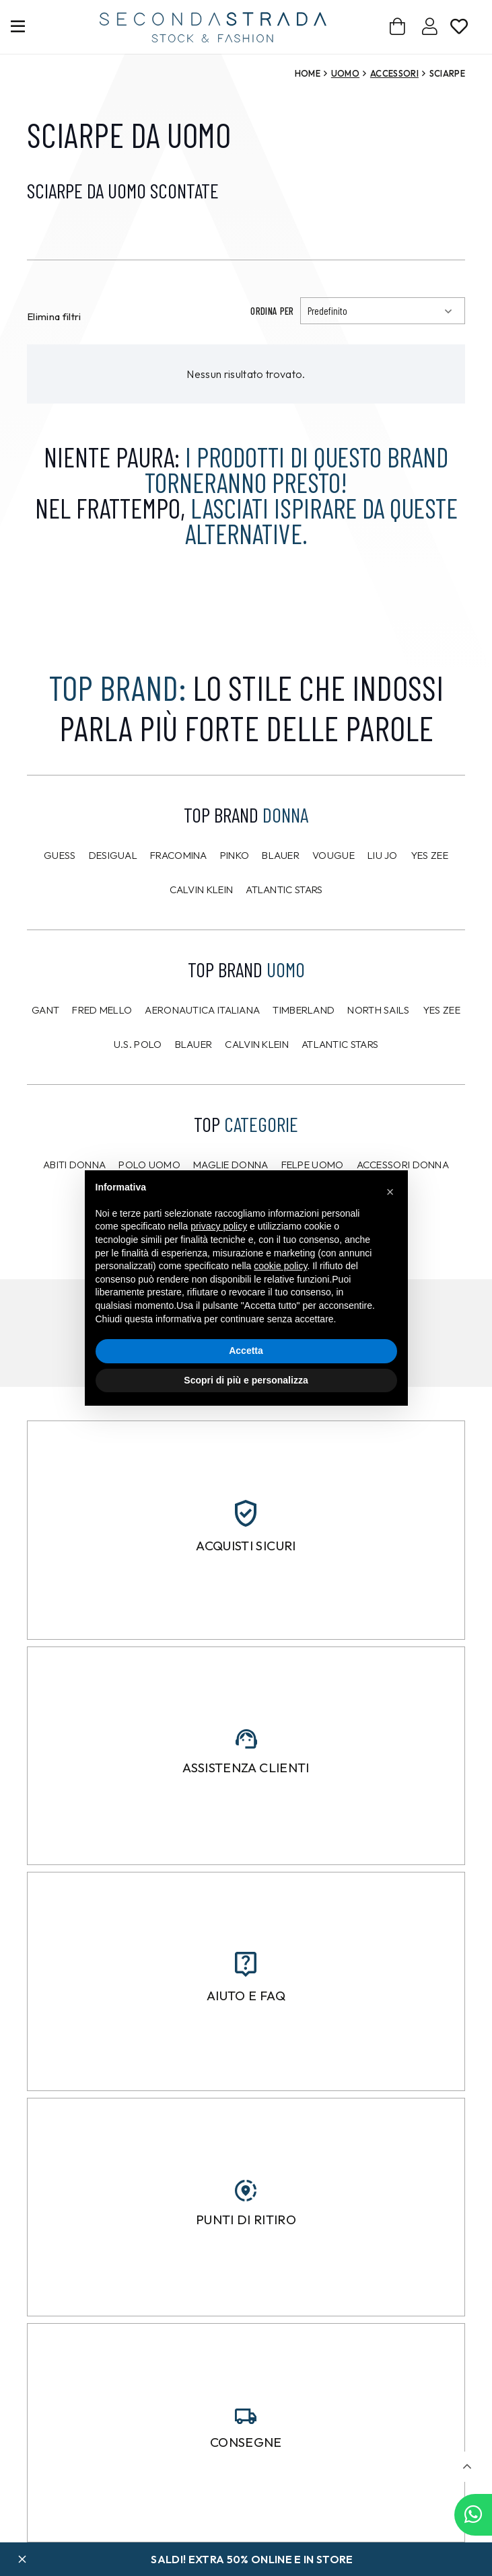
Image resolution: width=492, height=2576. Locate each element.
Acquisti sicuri (245, 1546)
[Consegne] (245, 2416)
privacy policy (218, 1226)
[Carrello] (397, 26)
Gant (45, 1009)
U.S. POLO (138, 1044)
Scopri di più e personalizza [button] (246, 1380)
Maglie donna (231, 1164)
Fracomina (178, 855)
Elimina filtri (54, 316)
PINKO (235, 855)
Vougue (333, 855)
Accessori (394, 73)
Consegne (246, 2442)
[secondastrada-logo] (213, 27)
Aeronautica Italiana (202, 1009)
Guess (60, 855)
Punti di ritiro (246, 2219)
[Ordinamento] (382, 310)
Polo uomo (149, 1164)
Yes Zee (429, 855)
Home (307, 73)
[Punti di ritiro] (245, 2190)
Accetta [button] (246, 1350)
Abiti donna (74, 1164)
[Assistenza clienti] (246, 1739)
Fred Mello (102, 1009)
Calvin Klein (202, 889)
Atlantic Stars (284, 889)
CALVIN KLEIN (257, 1044)
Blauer (281, 855)
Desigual (113, 855)
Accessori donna (403, 1164)
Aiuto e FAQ (246, 1995)
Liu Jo (382, 855)
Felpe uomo (312, 1164)
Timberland (304, 1009)
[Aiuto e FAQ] (245, 1964)
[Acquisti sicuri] (245, 1513)
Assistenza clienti (245, 1767)
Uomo (345, 73)
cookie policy (280, 1265)
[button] (467, 2467)
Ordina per (271, 311)
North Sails (378, 1009)
